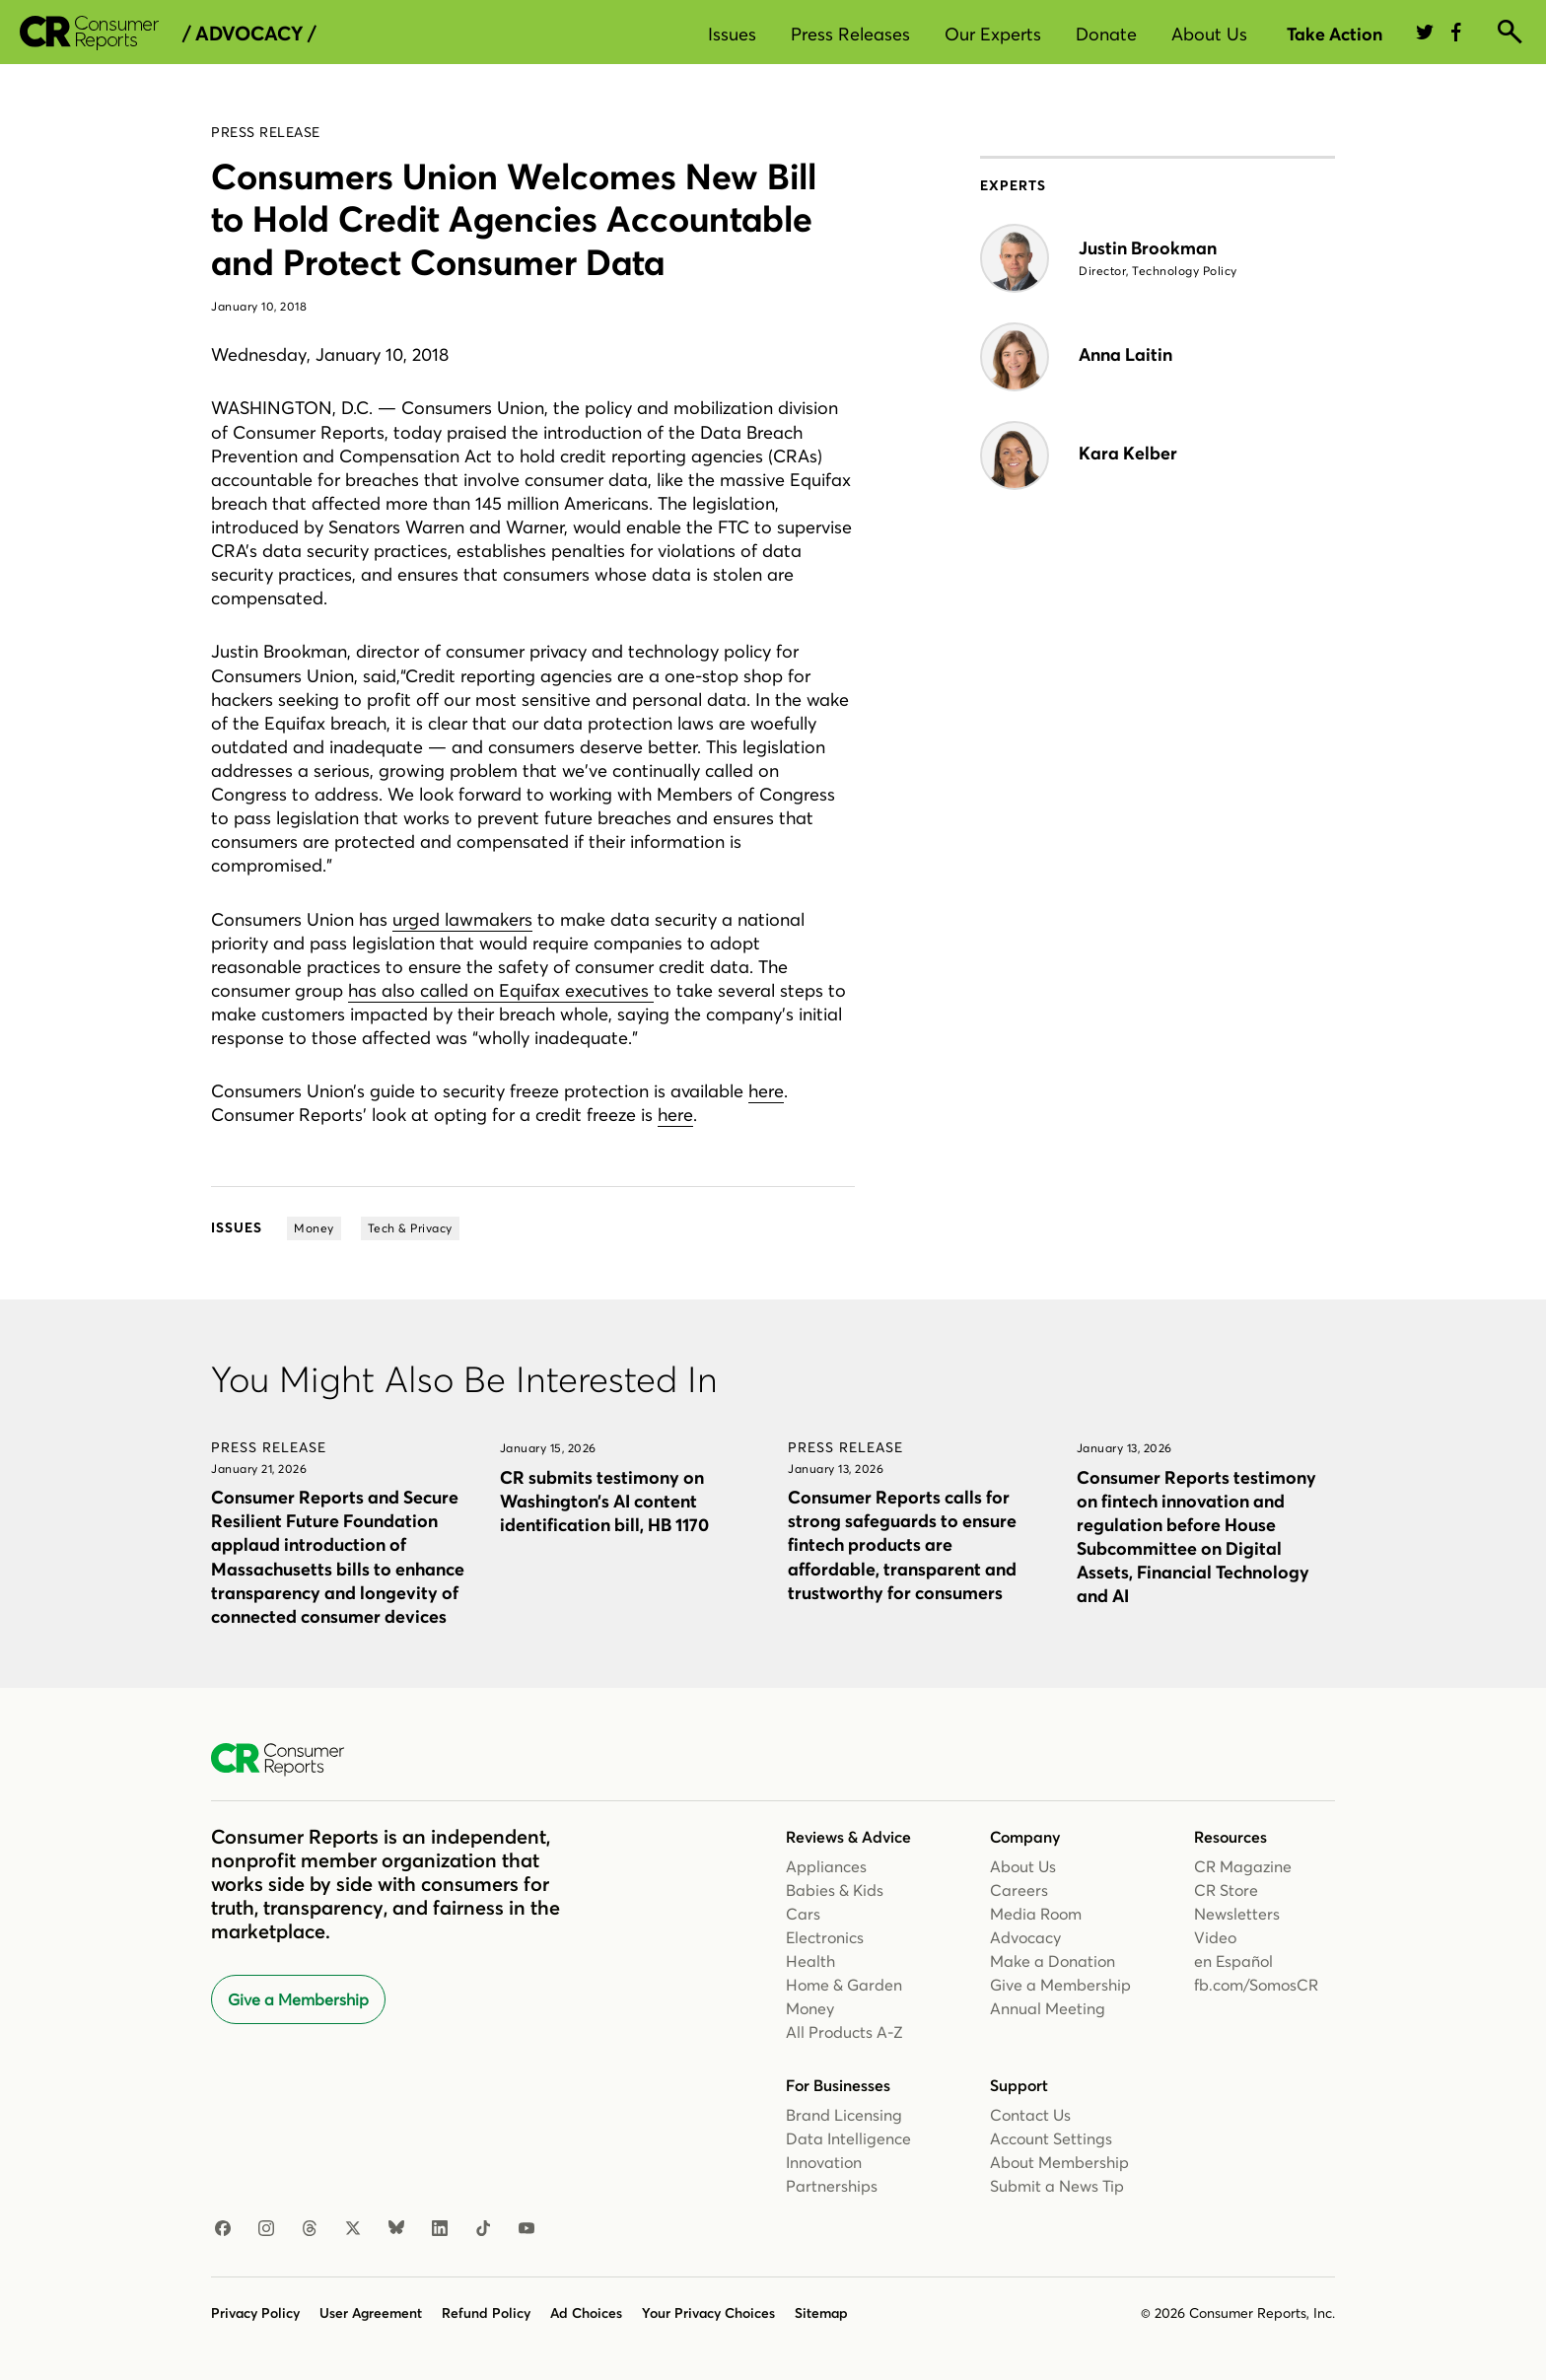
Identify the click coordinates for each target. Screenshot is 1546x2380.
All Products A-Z (844, 2032)
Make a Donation (1052, 1961)
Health (810, 1961)
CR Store (1226, 1890)
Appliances (826, 1866)
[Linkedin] (440, 2229)
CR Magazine (1243, 1866)
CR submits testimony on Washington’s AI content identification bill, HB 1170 (604, 1501)
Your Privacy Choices (708, 2313)
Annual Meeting (1047, 2008)
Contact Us (1030, 2115)
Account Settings (1051, 2138)
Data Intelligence (848, 2138)
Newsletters (1237, 1914)
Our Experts (993, 34)
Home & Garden (844, 1985)
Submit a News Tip (1057, 2186)
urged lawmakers (462, 919)
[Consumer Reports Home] (287, 1760)
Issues (732, 34)
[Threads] (309, 2229)
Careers (1019, 1890)
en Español (1233, 1961)
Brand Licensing (844, 2115)
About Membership (1059, 2162)
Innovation (824, 2162)
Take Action (1334, 34)
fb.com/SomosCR (1256, 1985)
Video (1215, 1937)
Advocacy (1025, 1937)
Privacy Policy (255, 2313)
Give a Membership (298, 1999)
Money (810, 2008)
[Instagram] (266, 2229)
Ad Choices (586, 2313)
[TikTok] (483, 2229)
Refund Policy (486, 2313)
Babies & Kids (834, 1890)
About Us (1209, 34)
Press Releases (850, 34)
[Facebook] (223, 2229)
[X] (353, 2229)
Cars (803, 1914)
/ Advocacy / (249, 33)
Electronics (825, 1937)
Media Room (1036, 1914)
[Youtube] (526, 2229)
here (766, 1091)
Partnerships (832, 2186)
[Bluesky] (396, 2229)
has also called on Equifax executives (501, 990)
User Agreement (370, 2313)
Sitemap (821, 2313)
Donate (1106, 34)
